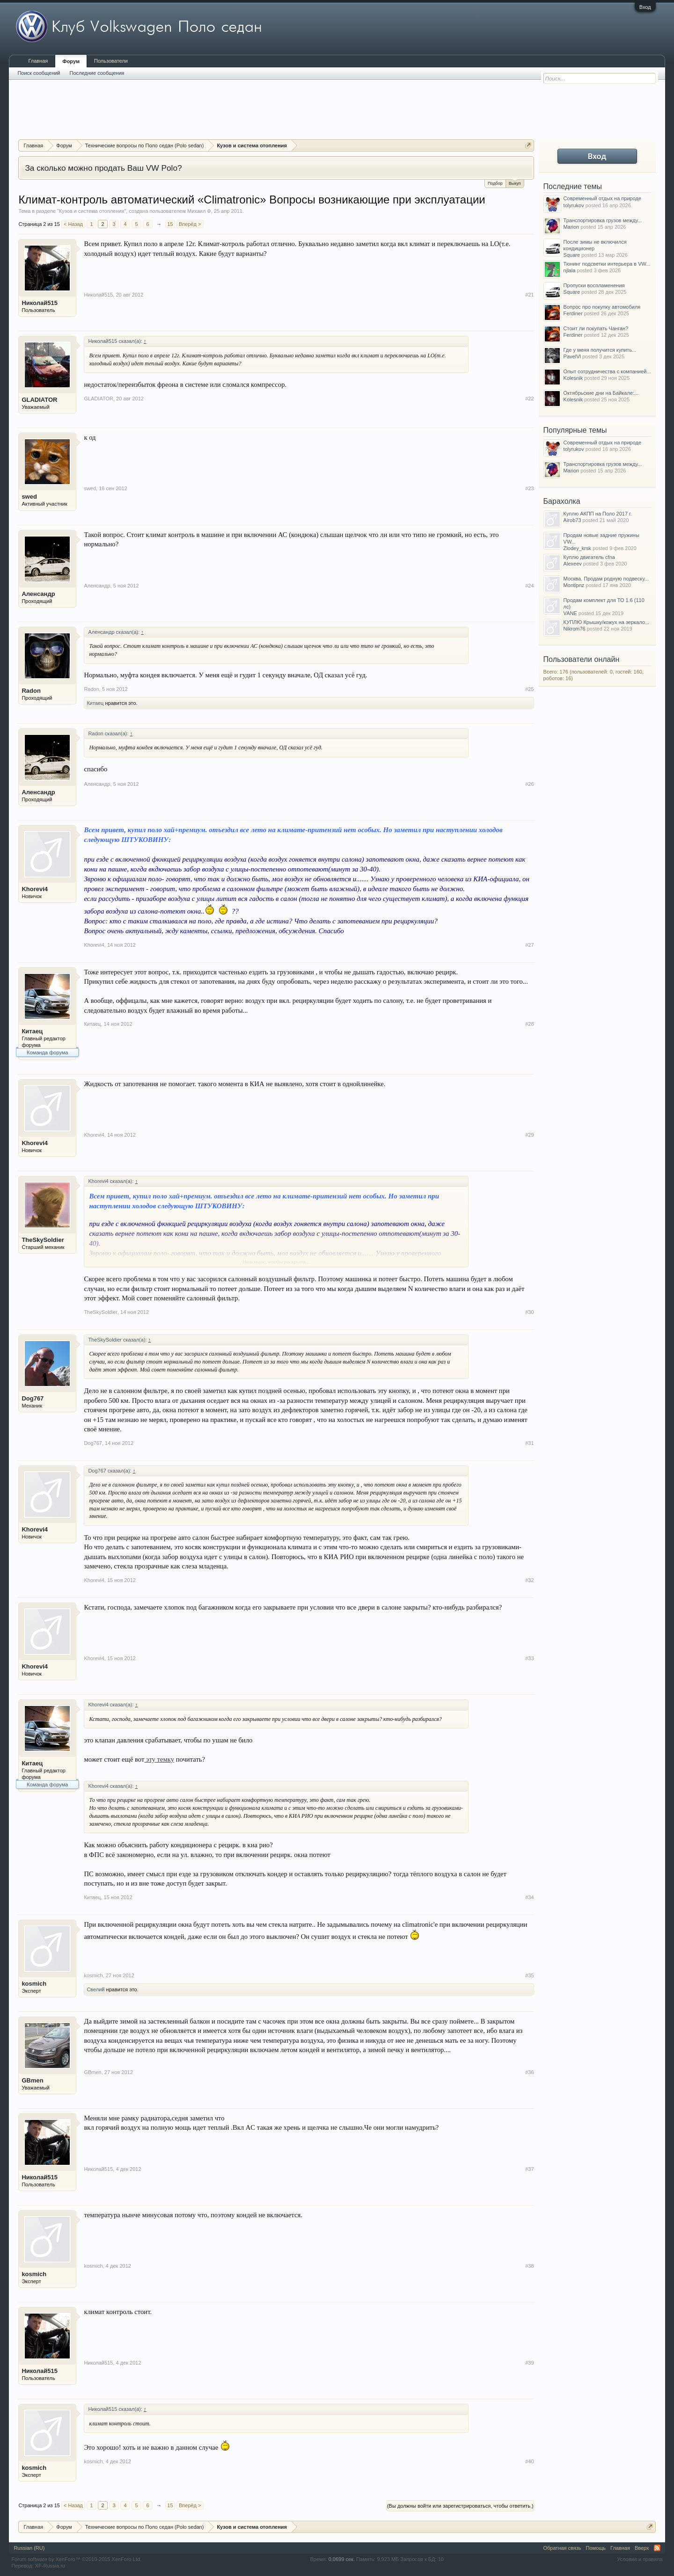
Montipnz (574, 585)
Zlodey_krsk (577, 548)
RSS (657, 2548)
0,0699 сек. (342, 2559)
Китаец (95, 703)
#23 (529, 488)
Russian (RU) (29, 2548)
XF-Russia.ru (50, 2566)
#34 (529, 1897)
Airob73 (572, 520)
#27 (529, 945)
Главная (38, 61)
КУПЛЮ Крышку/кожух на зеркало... (606, 622)
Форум (71, 61)
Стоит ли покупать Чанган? (596, 328)
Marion (571, 227)
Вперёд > (190, 224)
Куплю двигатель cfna (589, 557)
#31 (529, 1443)
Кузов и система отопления (92, 211)
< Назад (73, 224)
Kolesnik (573, 378)
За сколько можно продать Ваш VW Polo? (103, 168)
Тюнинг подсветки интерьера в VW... (607, 264)
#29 (529, 1135)
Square (572, 255)
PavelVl (572, 356)
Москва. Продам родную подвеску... (606, 578)
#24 (529, 585)
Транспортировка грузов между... (603, 220)
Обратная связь (562, 2548)
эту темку (159, 1759)
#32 (529, 1580)
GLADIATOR (39, 399)
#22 (529, 398)
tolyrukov (574, 205)
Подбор (495, 183)
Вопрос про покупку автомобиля (602, 307)
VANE (570, 613)
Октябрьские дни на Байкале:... (601, 393)
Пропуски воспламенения (594, 285)
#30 (529, 1312)
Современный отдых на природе (603, 198)
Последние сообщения (97, 73)
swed (29, 496)
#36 (529, 2072)
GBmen (32, 2080)
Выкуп (515, 183)
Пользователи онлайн (581, 659)
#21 (529, 295)
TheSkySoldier (43, 1239)
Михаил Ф (199, 211)
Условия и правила (639, 2559)
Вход (645, 7)
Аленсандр (38, 593)
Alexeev (573, 563)
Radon (31, 690)
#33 (529, 1658)
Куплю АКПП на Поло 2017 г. (598, 513)
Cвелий (95, 1989)
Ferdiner (573, 313)
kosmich (34, 1983)
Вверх (642, 2548)
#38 (529, 2266)
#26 (529, 784)
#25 (529, 689)
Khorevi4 (35, 889)
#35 (529, 1975)
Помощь (596, 2548)
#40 (529, 2461)
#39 (529, 2363)
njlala (570, 270)
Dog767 (33, 1398)
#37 (529, 2169)
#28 (529, 1024)
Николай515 (40, 302)
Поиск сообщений (38, 73)
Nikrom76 (575, 628)
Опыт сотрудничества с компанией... (607, 371)
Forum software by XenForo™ (76, 2559)
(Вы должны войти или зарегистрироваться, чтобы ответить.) (460, 2506)
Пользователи (111, 61)
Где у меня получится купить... (600, 350)
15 (170, 224)
